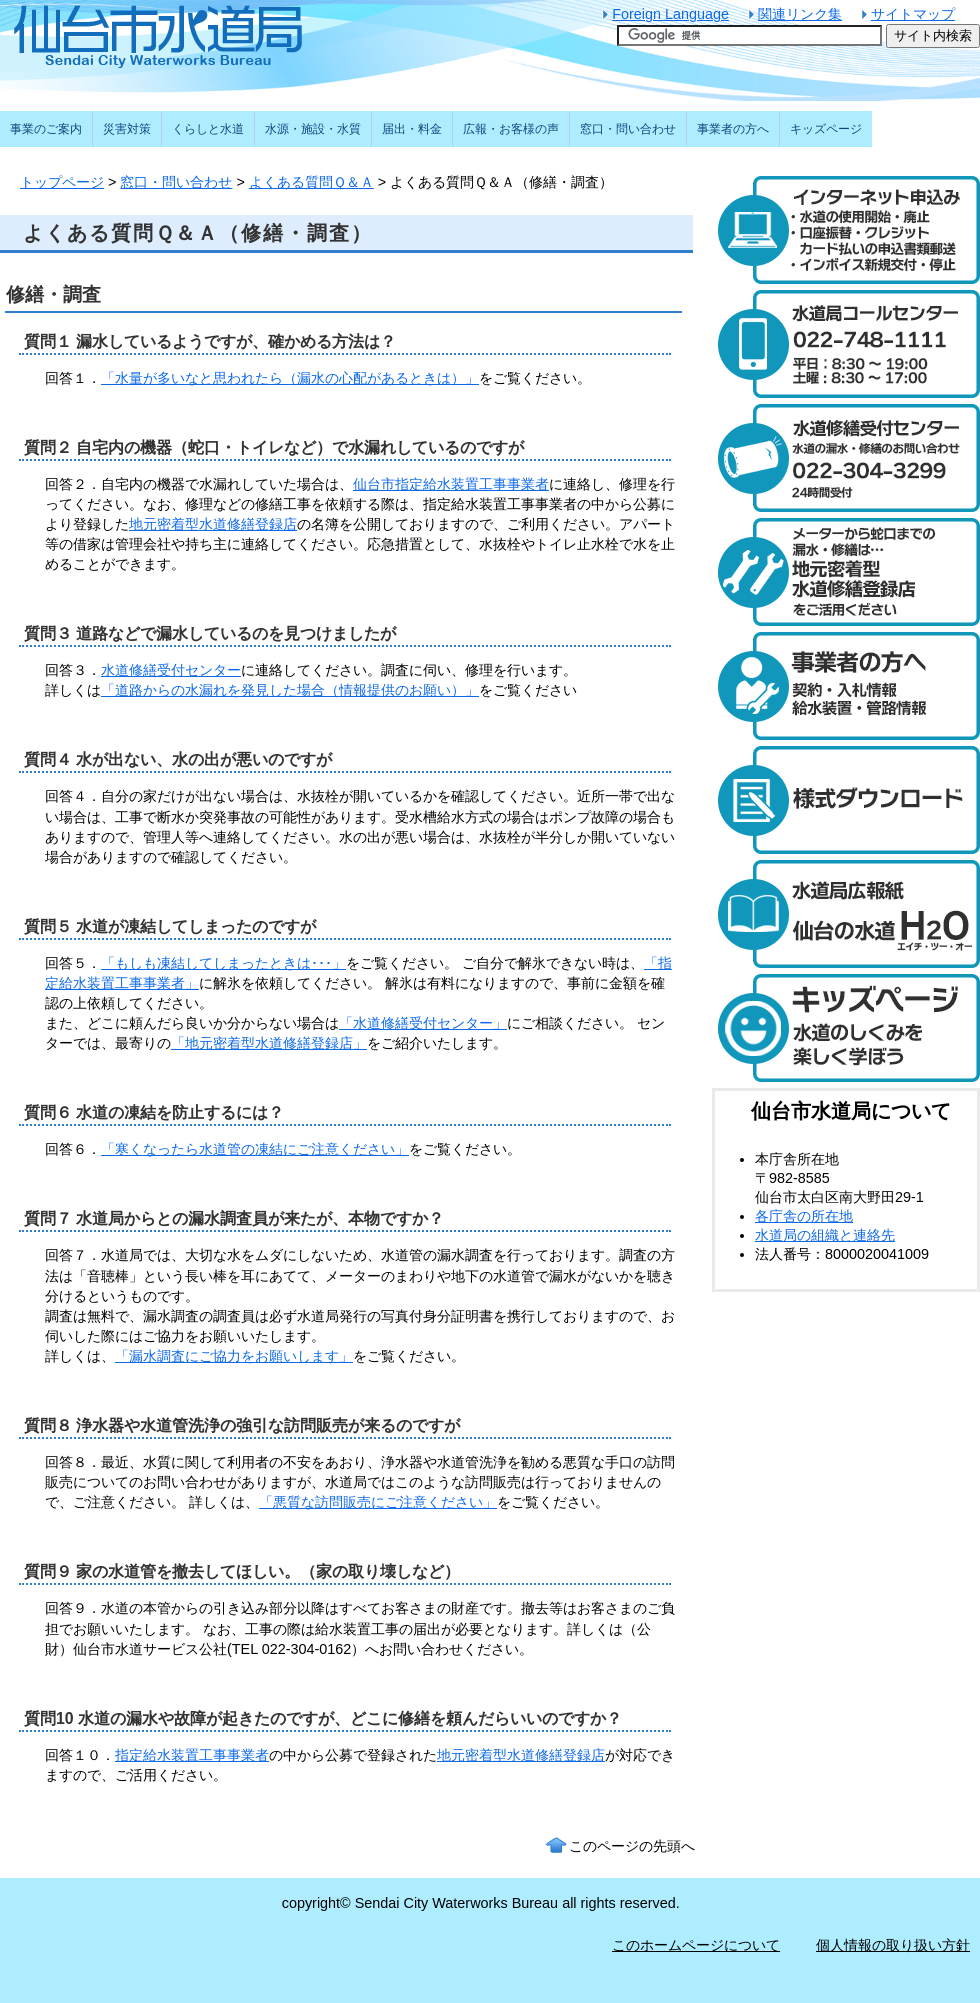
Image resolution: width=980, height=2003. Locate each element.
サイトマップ (913, 14)
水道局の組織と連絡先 (825, 1235)
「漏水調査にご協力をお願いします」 (234, 1356)
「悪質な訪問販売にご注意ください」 (378, 1502)
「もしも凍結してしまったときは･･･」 (223, 963)
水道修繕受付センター (171, 670)
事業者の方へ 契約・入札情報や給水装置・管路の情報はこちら (846, 686)
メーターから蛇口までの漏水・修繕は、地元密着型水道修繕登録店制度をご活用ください (846, 572)
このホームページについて (696, 1945)
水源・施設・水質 (313, 129)
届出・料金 (412, 129)
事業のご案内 (46, 129)
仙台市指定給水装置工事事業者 (451, 484)
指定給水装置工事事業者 (192, 1755)
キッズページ (826, 129)
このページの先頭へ (632, 1846)
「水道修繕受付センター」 (423, 1023)
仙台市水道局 (200, 35)
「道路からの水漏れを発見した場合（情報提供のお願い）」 (290, 690)
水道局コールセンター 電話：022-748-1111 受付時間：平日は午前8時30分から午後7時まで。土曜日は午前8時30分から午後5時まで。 (846, 344)
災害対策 (127, 129)
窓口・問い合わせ (176, 182)
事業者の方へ (733, 129)
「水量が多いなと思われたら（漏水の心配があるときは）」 (290, 378)
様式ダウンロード (846, 800)
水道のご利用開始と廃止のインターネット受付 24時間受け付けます (846, 230)
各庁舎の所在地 (804, 1216)
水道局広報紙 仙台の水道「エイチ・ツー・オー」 (846, 914)
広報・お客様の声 (511, 129)
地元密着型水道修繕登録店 (213, 524)
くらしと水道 (208, 129)
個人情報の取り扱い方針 (893, 1945)
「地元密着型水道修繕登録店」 (269, 1043)
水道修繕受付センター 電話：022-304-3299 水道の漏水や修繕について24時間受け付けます (846, 458)
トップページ (62, 182)
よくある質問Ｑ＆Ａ (311, 182)
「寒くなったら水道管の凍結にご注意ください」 (255, 1149)
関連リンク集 (800, 14)
